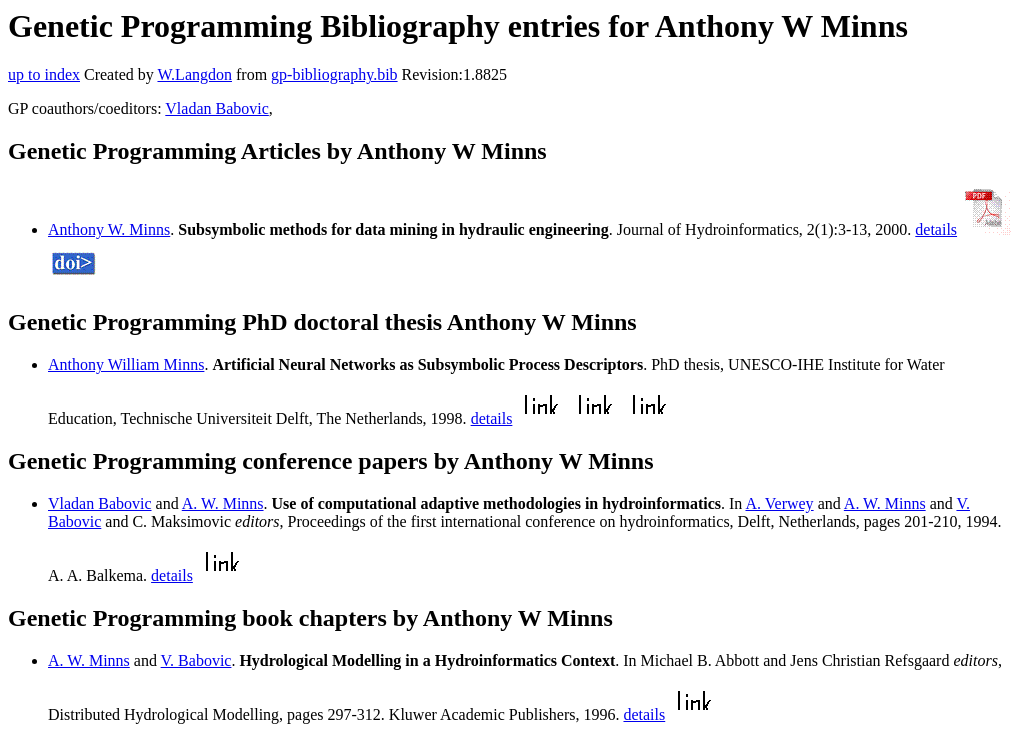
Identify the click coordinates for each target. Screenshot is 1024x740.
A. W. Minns (223, 503)
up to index (44, 74)
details (936, 229)
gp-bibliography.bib (334, 74)
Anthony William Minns (126, 364)
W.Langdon (194, 74)
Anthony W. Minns (109, 229)
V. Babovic (196, 660)
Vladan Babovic (217, 108)
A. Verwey (779, 503)
